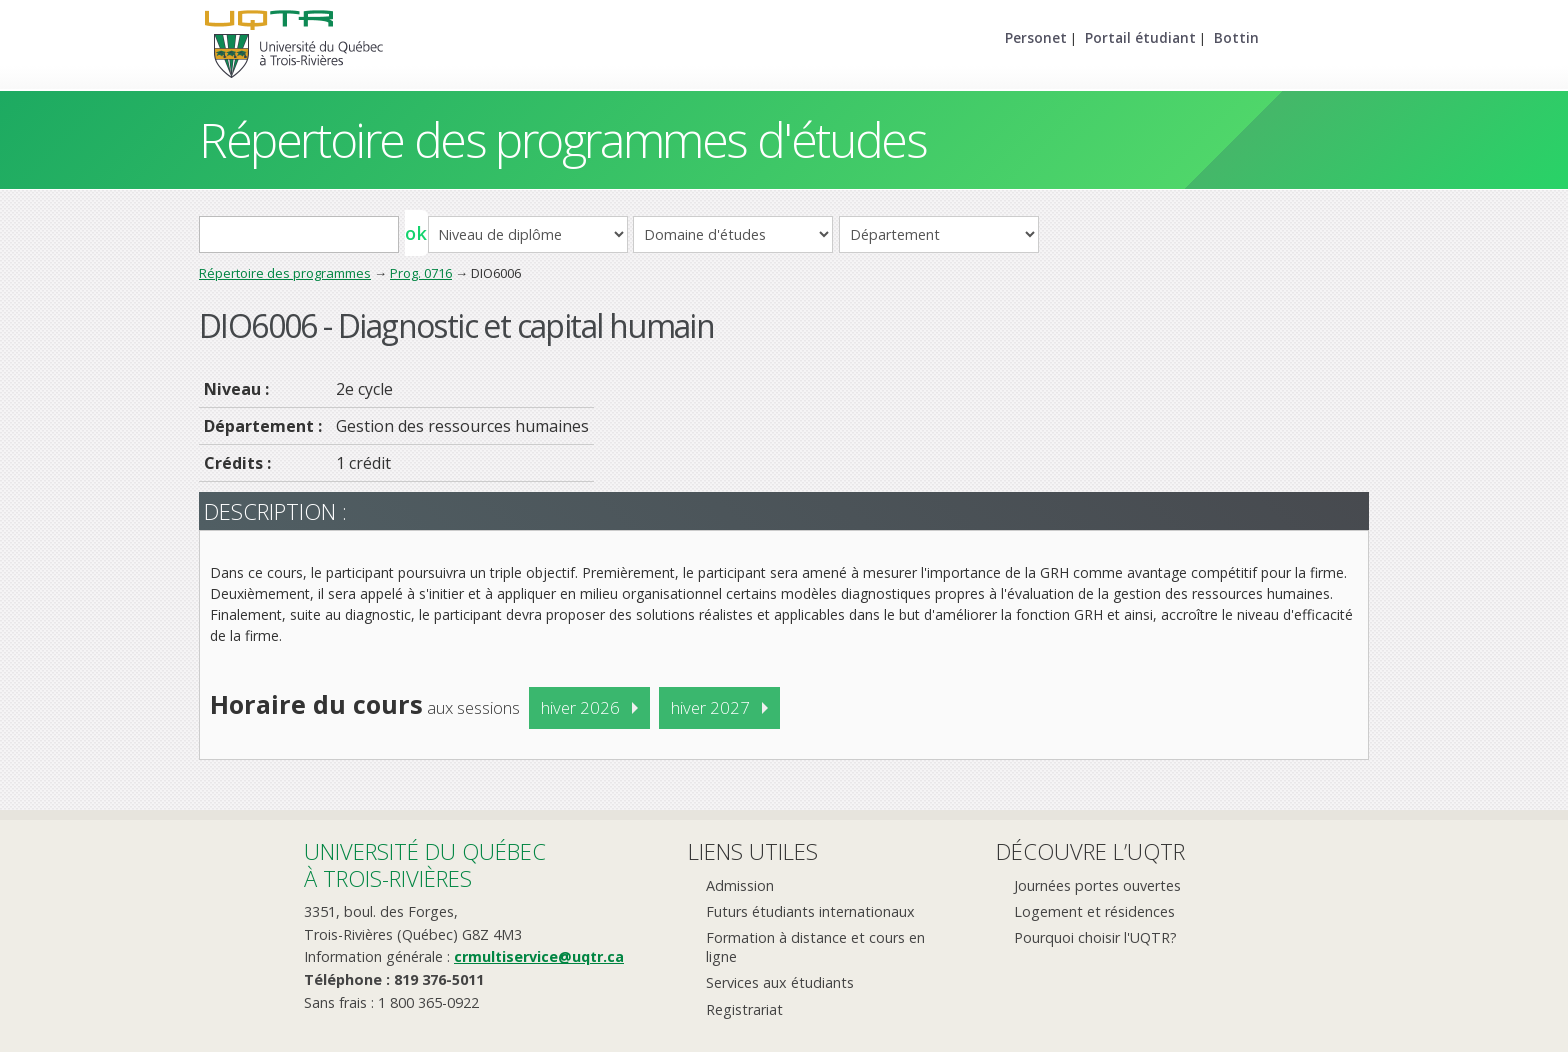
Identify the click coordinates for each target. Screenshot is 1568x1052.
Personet (1036, 37)
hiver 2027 (710, 707)
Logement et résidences (1094, 911)
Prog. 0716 (421, 273)
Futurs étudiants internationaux (810, 911)
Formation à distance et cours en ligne (815, 947)
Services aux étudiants (780, 982)
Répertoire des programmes (285, 273)
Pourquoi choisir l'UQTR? (1095, 937)
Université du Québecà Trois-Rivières (425, 864)
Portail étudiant (1140, 37)
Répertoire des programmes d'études (562, 139)
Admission (740, 885)
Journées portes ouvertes (1097, 885)
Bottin (1236, 37)
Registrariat (744, 1009)
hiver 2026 (580, 707)
